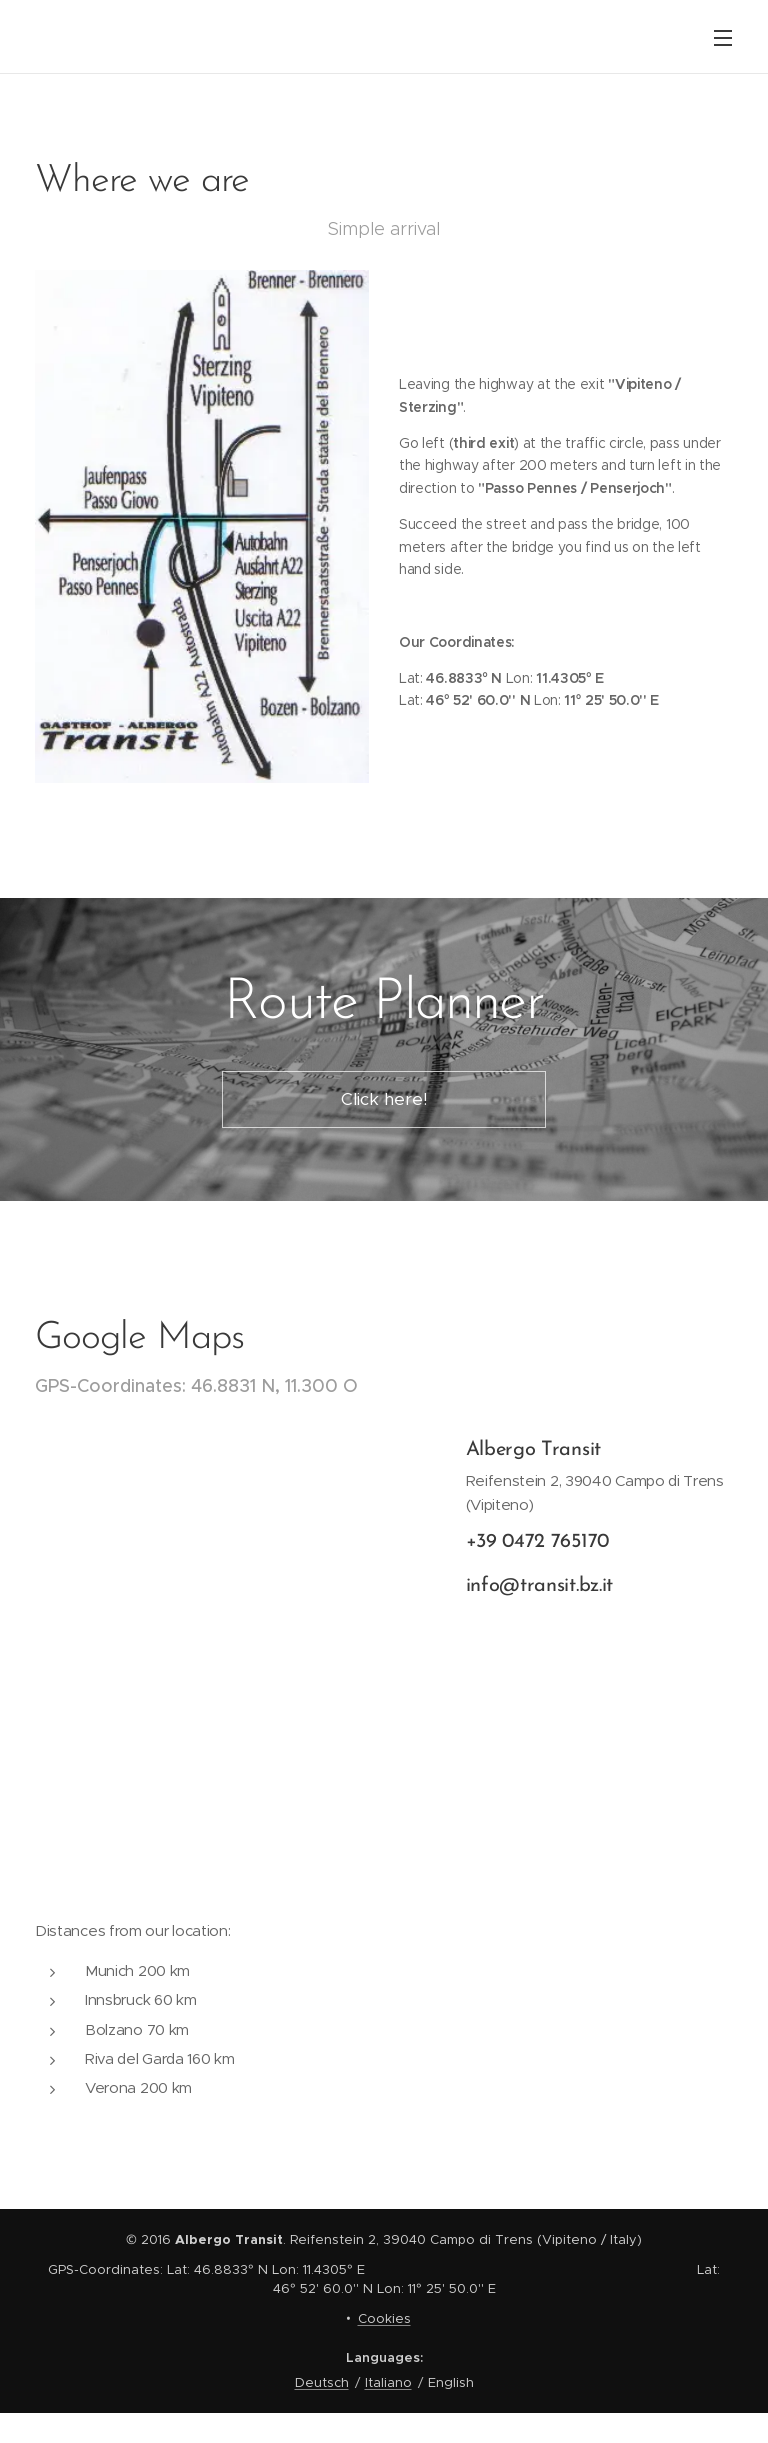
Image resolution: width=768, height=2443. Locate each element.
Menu (723, 38)
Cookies (384, 2318)
